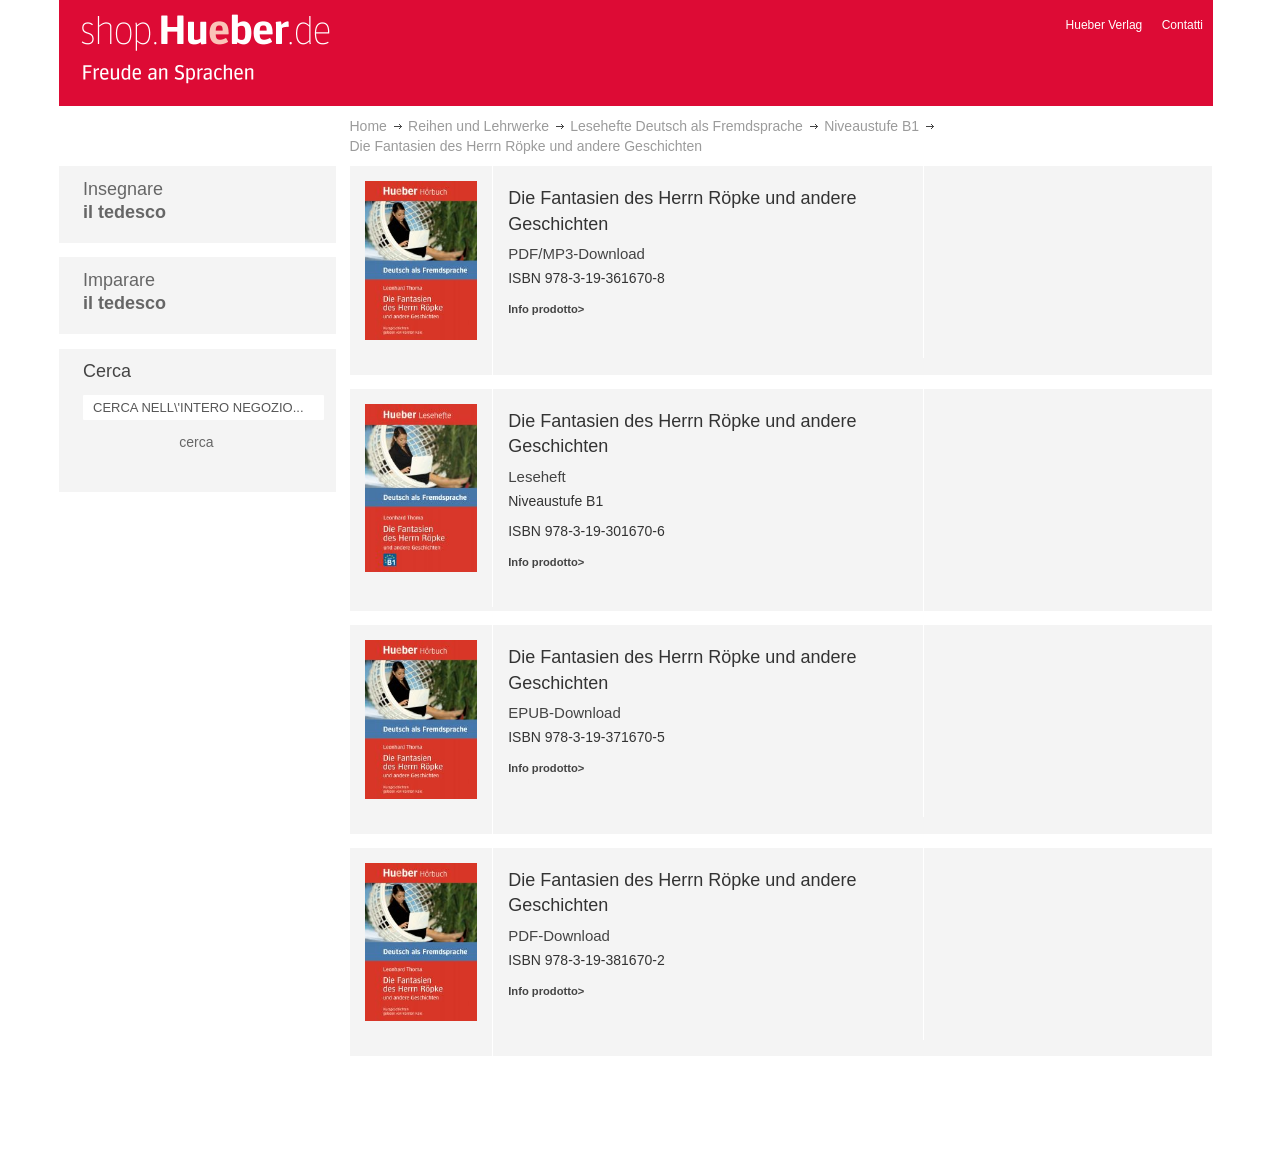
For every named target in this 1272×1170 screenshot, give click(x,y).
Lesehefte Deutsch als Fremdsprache (686, 126)
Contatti (1182, 25)
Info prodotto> (546, 309)
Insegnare (124, 200)
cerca (196, 442)
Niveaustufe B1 (871, 126)
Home (368, 126)
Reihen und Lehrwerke (478, 126)
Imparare (124, 291)
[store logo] (205, 48)
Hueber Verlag (1104, 25)
